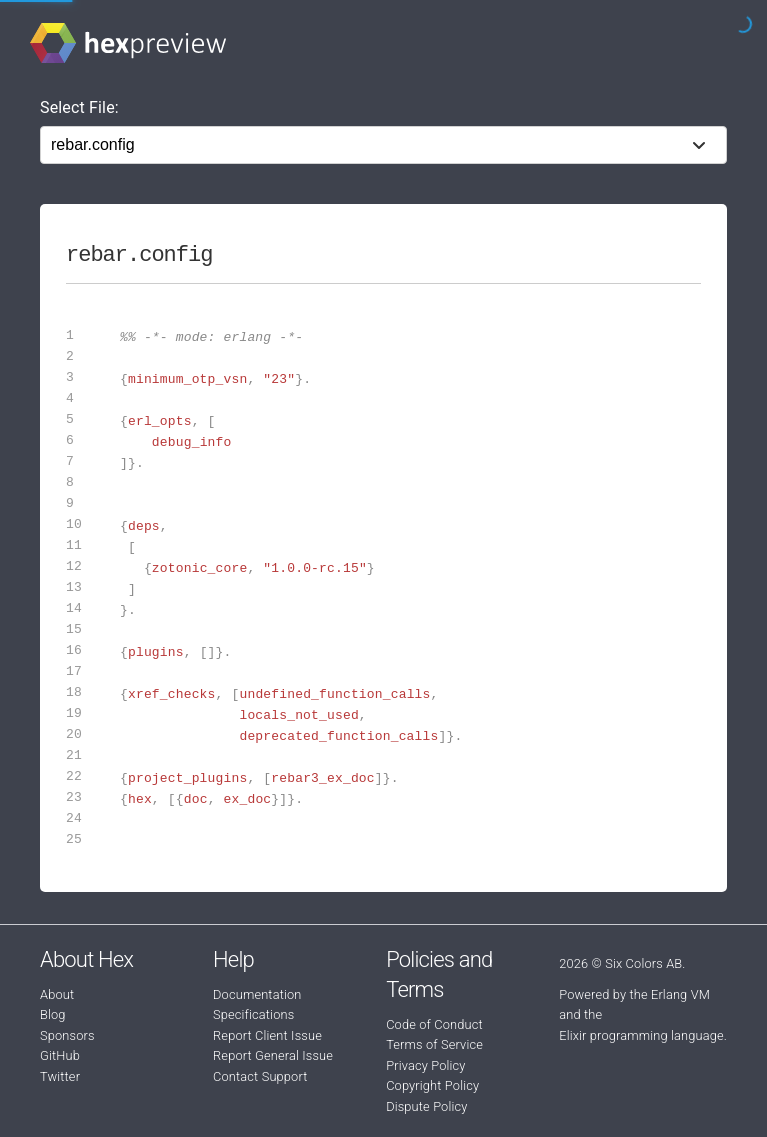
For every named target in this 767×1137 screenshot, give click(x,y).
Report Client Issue (267, 1035)
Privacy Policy (425, 1065)
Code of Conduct (434, 1024)
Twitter (60, 1076)
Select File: (79, 107)
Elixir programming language (641, 1035)
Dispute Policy (426, 1106)
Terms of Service (434, 1044)
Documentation (257, 994)
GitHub (60, 1055)
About (57, 994)
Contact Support (260, 1076)
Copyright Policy (432, 1085)
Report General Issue (273, 1055)
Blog (53, 1014)
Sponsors (67, 1035)
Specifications (253, 1014)
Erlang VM (680, 994)
